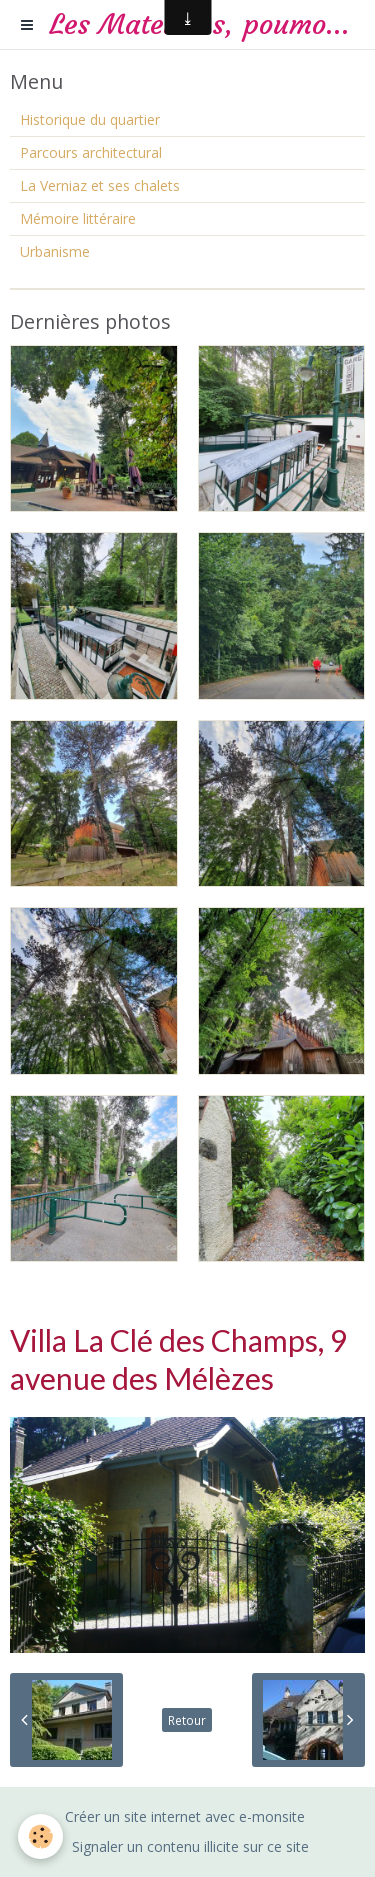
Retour (187, 1720)
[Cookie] (40, 1836)
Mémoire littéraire (78, 218)
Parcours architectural (91, 152)
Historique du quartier (90, 119)
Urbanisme (55, 251)
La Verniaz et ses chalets (100, 185)
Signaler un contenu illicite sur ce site (190, 1846)
